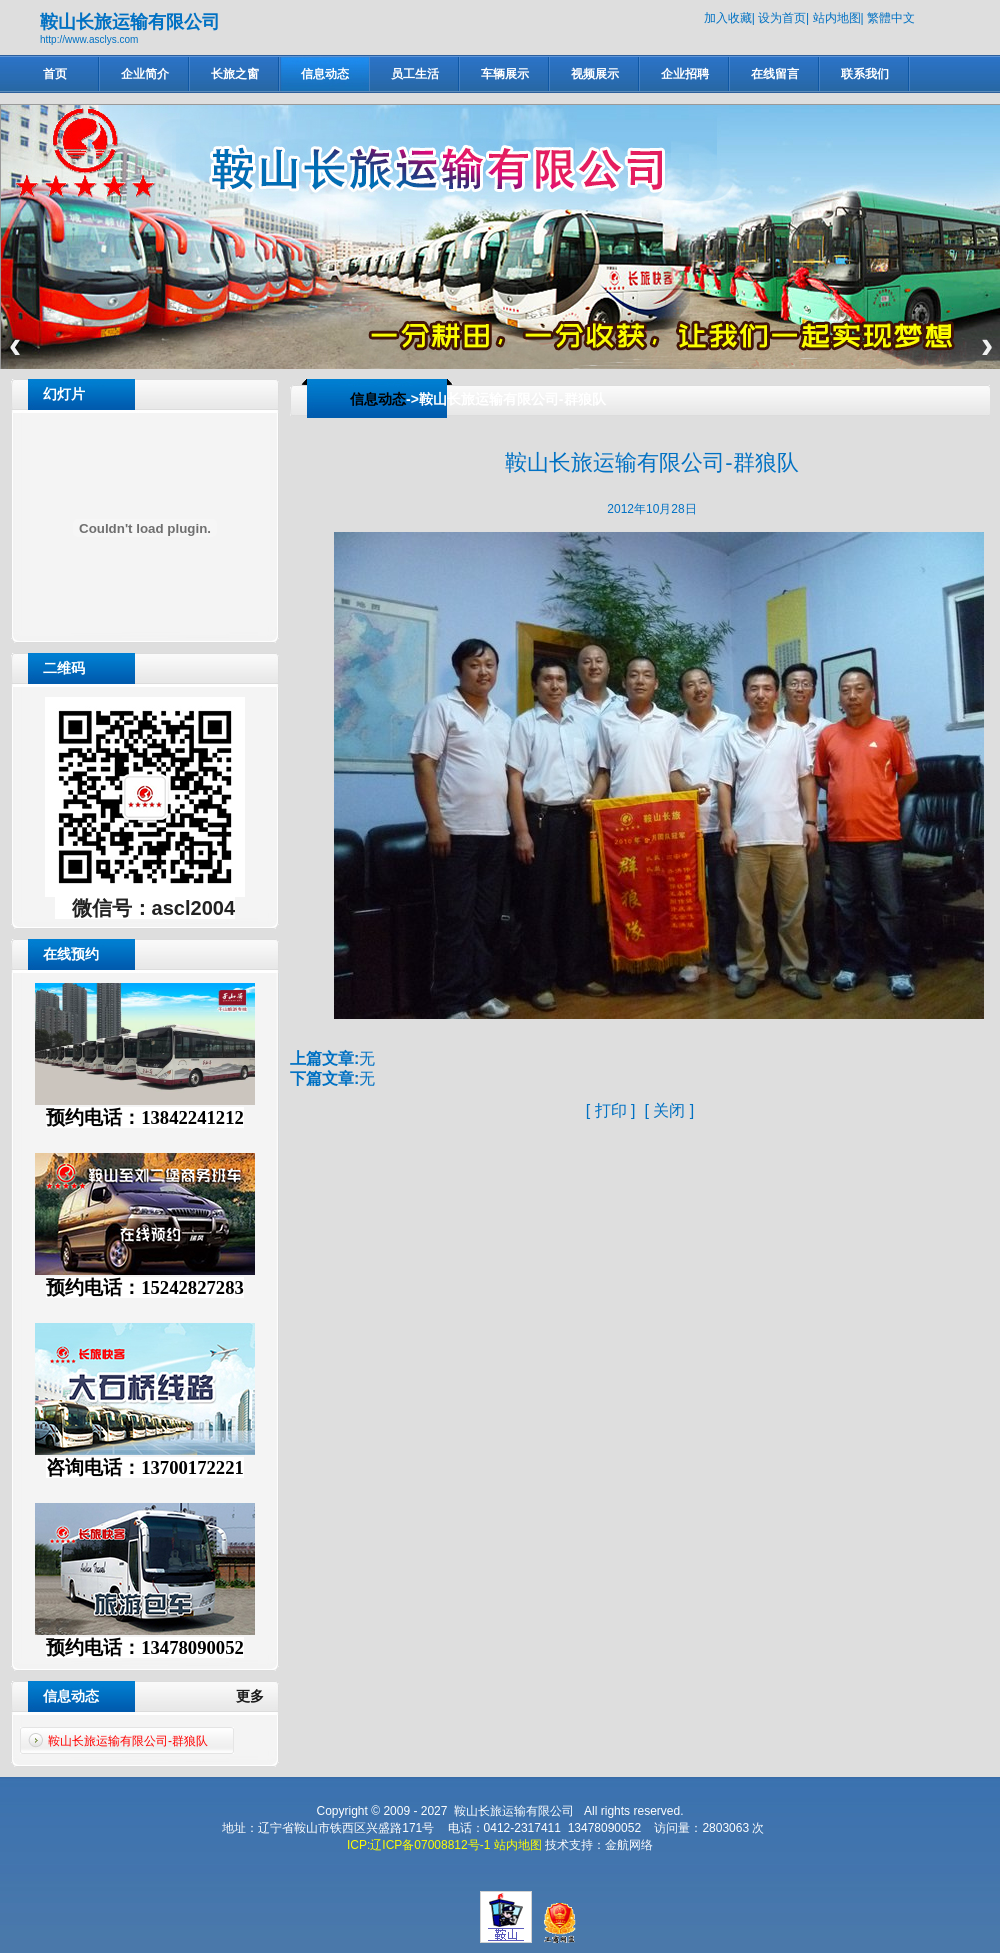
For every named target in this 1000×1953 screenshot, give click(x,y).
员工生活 (415, 74)
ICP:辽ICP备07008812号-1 (418, 1845)
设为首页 (782, 18)
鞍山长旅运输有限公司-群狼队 (128, 1741)
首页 (55, 74)
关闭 (669, 1110)
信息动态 (325, 74)
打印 (611, 1110)
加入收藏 (728, 18)
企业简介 (145, 74)
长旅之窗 (235, 74)
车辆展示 (505, 74)
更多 (258, 1696)
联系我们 (865, 74)
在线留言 (775, 74)
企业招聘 (685, 74)
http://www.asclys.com (89, 39)
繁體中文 (891, 18)
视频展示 (595, 74)
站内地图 (837, 18)
